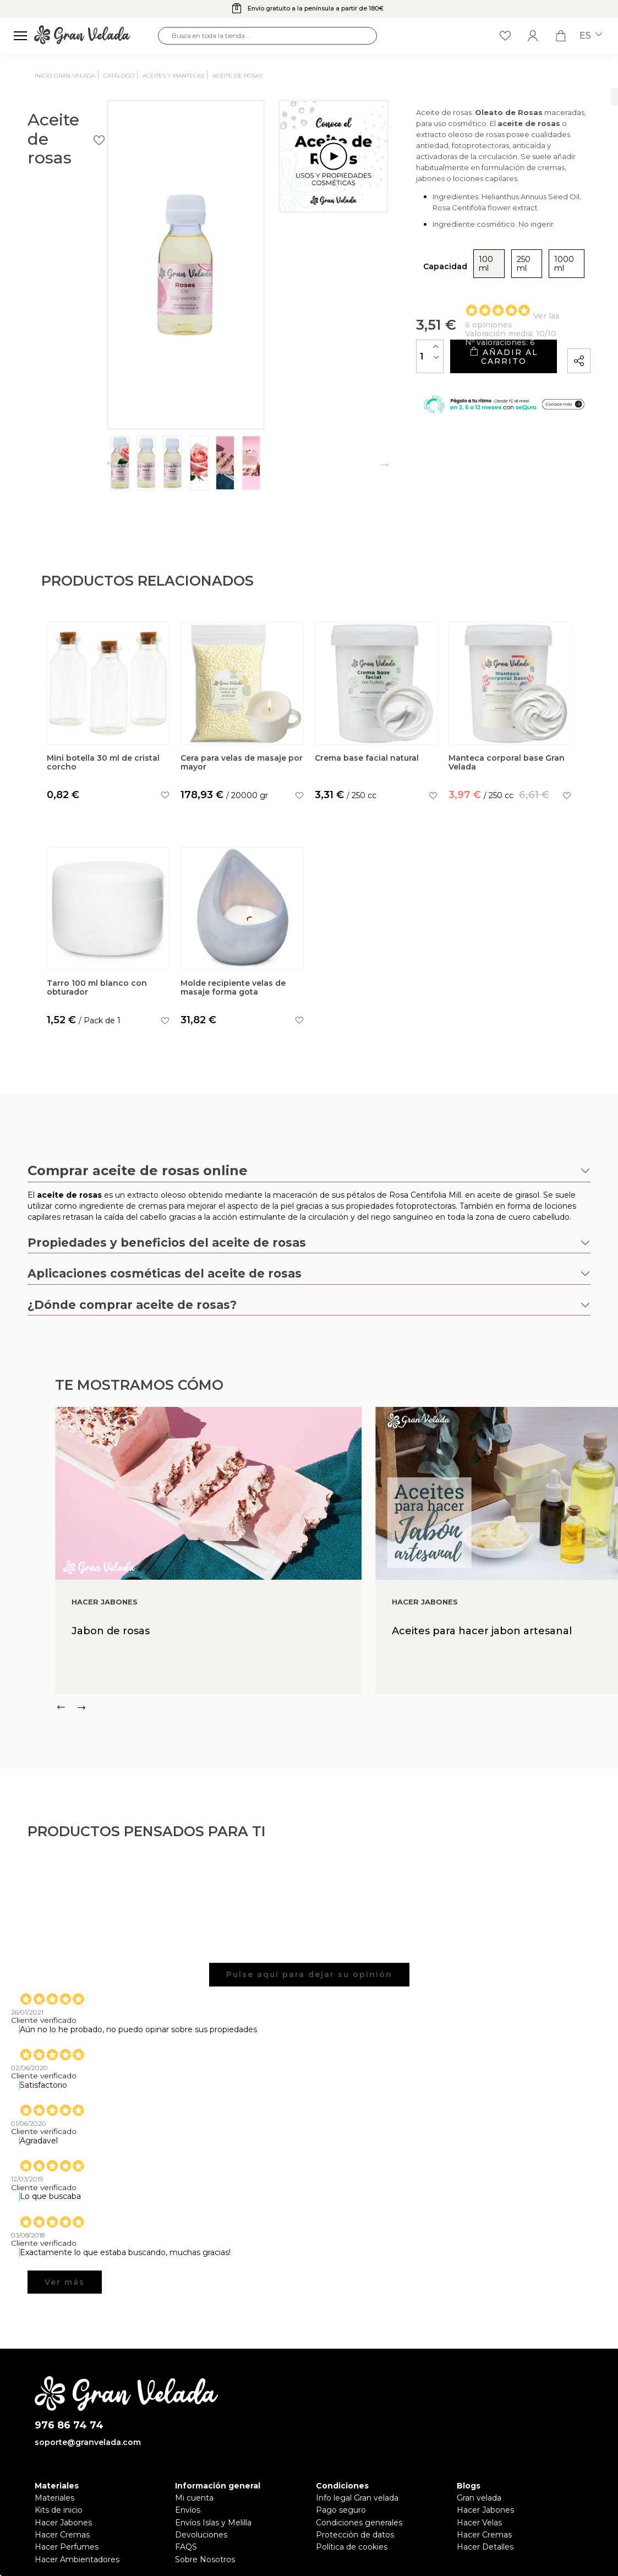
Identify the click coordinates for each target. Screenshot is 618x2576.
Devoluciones (201, 2535)
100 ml (413, 278)
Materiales (54, 2498)
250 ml (456, 278)
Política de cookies (351, 2547)
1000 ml (503, 278)
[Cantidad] (350, 362)
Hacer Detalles (485, 2547)
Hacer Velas (479, 2523)
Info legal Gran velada (357, 2498)
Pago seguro (341, 2510)
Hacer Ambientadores (77, 2559)
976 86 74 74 (69, 2425)
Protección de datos (355, 2535)
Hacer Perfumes (67, 2547)
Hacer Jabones (63, 2523)
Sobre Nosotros (205, 2559)
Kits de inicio (59, 2510)
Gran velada (479, 2498)
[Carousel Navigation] (336, 1707)
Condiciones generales (359, 2523)
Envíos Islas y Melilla (213, 2523)
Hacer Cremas (62, 2535)
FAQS (186, 2547)
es (590, 36)
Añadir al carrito (463, 362)
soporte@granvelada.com (88, 2442)
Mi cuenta (194, 2498)
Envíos (187, 2510)
